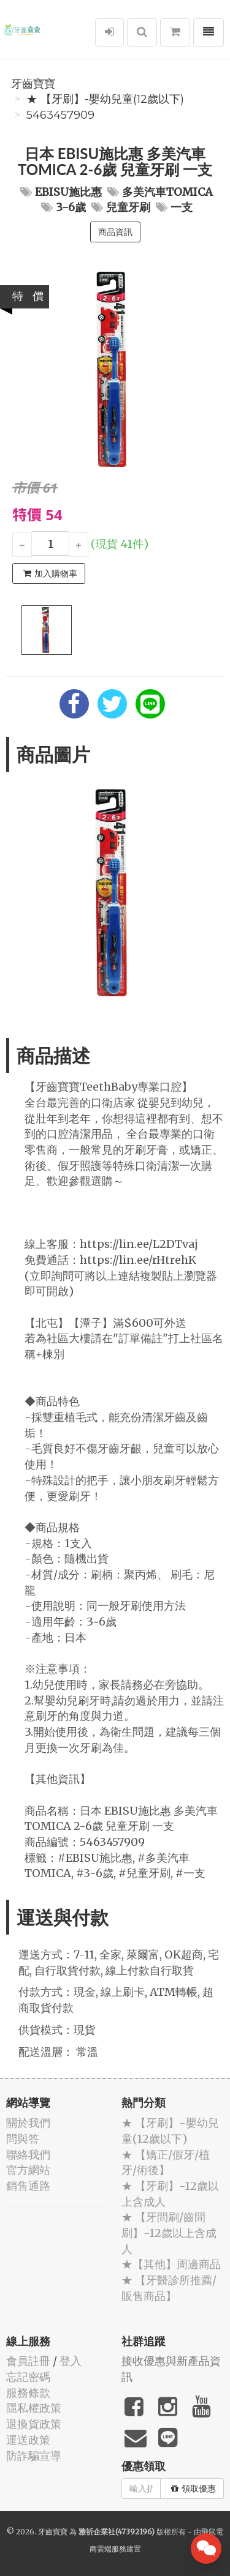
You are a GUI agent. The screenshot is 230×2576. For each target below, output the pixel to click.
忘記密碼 (28, 2377)
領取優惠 (193, 2488)
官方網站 (28, 2170)
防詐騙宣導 (33, 2456)
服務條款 (28, 2393)
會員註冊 (28, 2361)
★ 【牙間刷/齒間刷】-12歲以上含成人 (169, 2232)
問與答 (22, 2139)
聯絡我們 (28, 2155)
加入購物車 (50, 573)
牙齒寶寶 (33, 84)
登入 (70, 2361)
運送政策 (28, 2440)
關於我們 (28, 2123)
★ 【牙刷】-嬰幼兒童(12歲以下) (105, 99)
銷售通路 (28, 2186)
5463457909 (60, 115)
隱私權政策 (33, 2408)
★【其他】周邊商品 (171, 2264)
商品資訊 (115, 231)
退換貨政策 (33, 2424)
